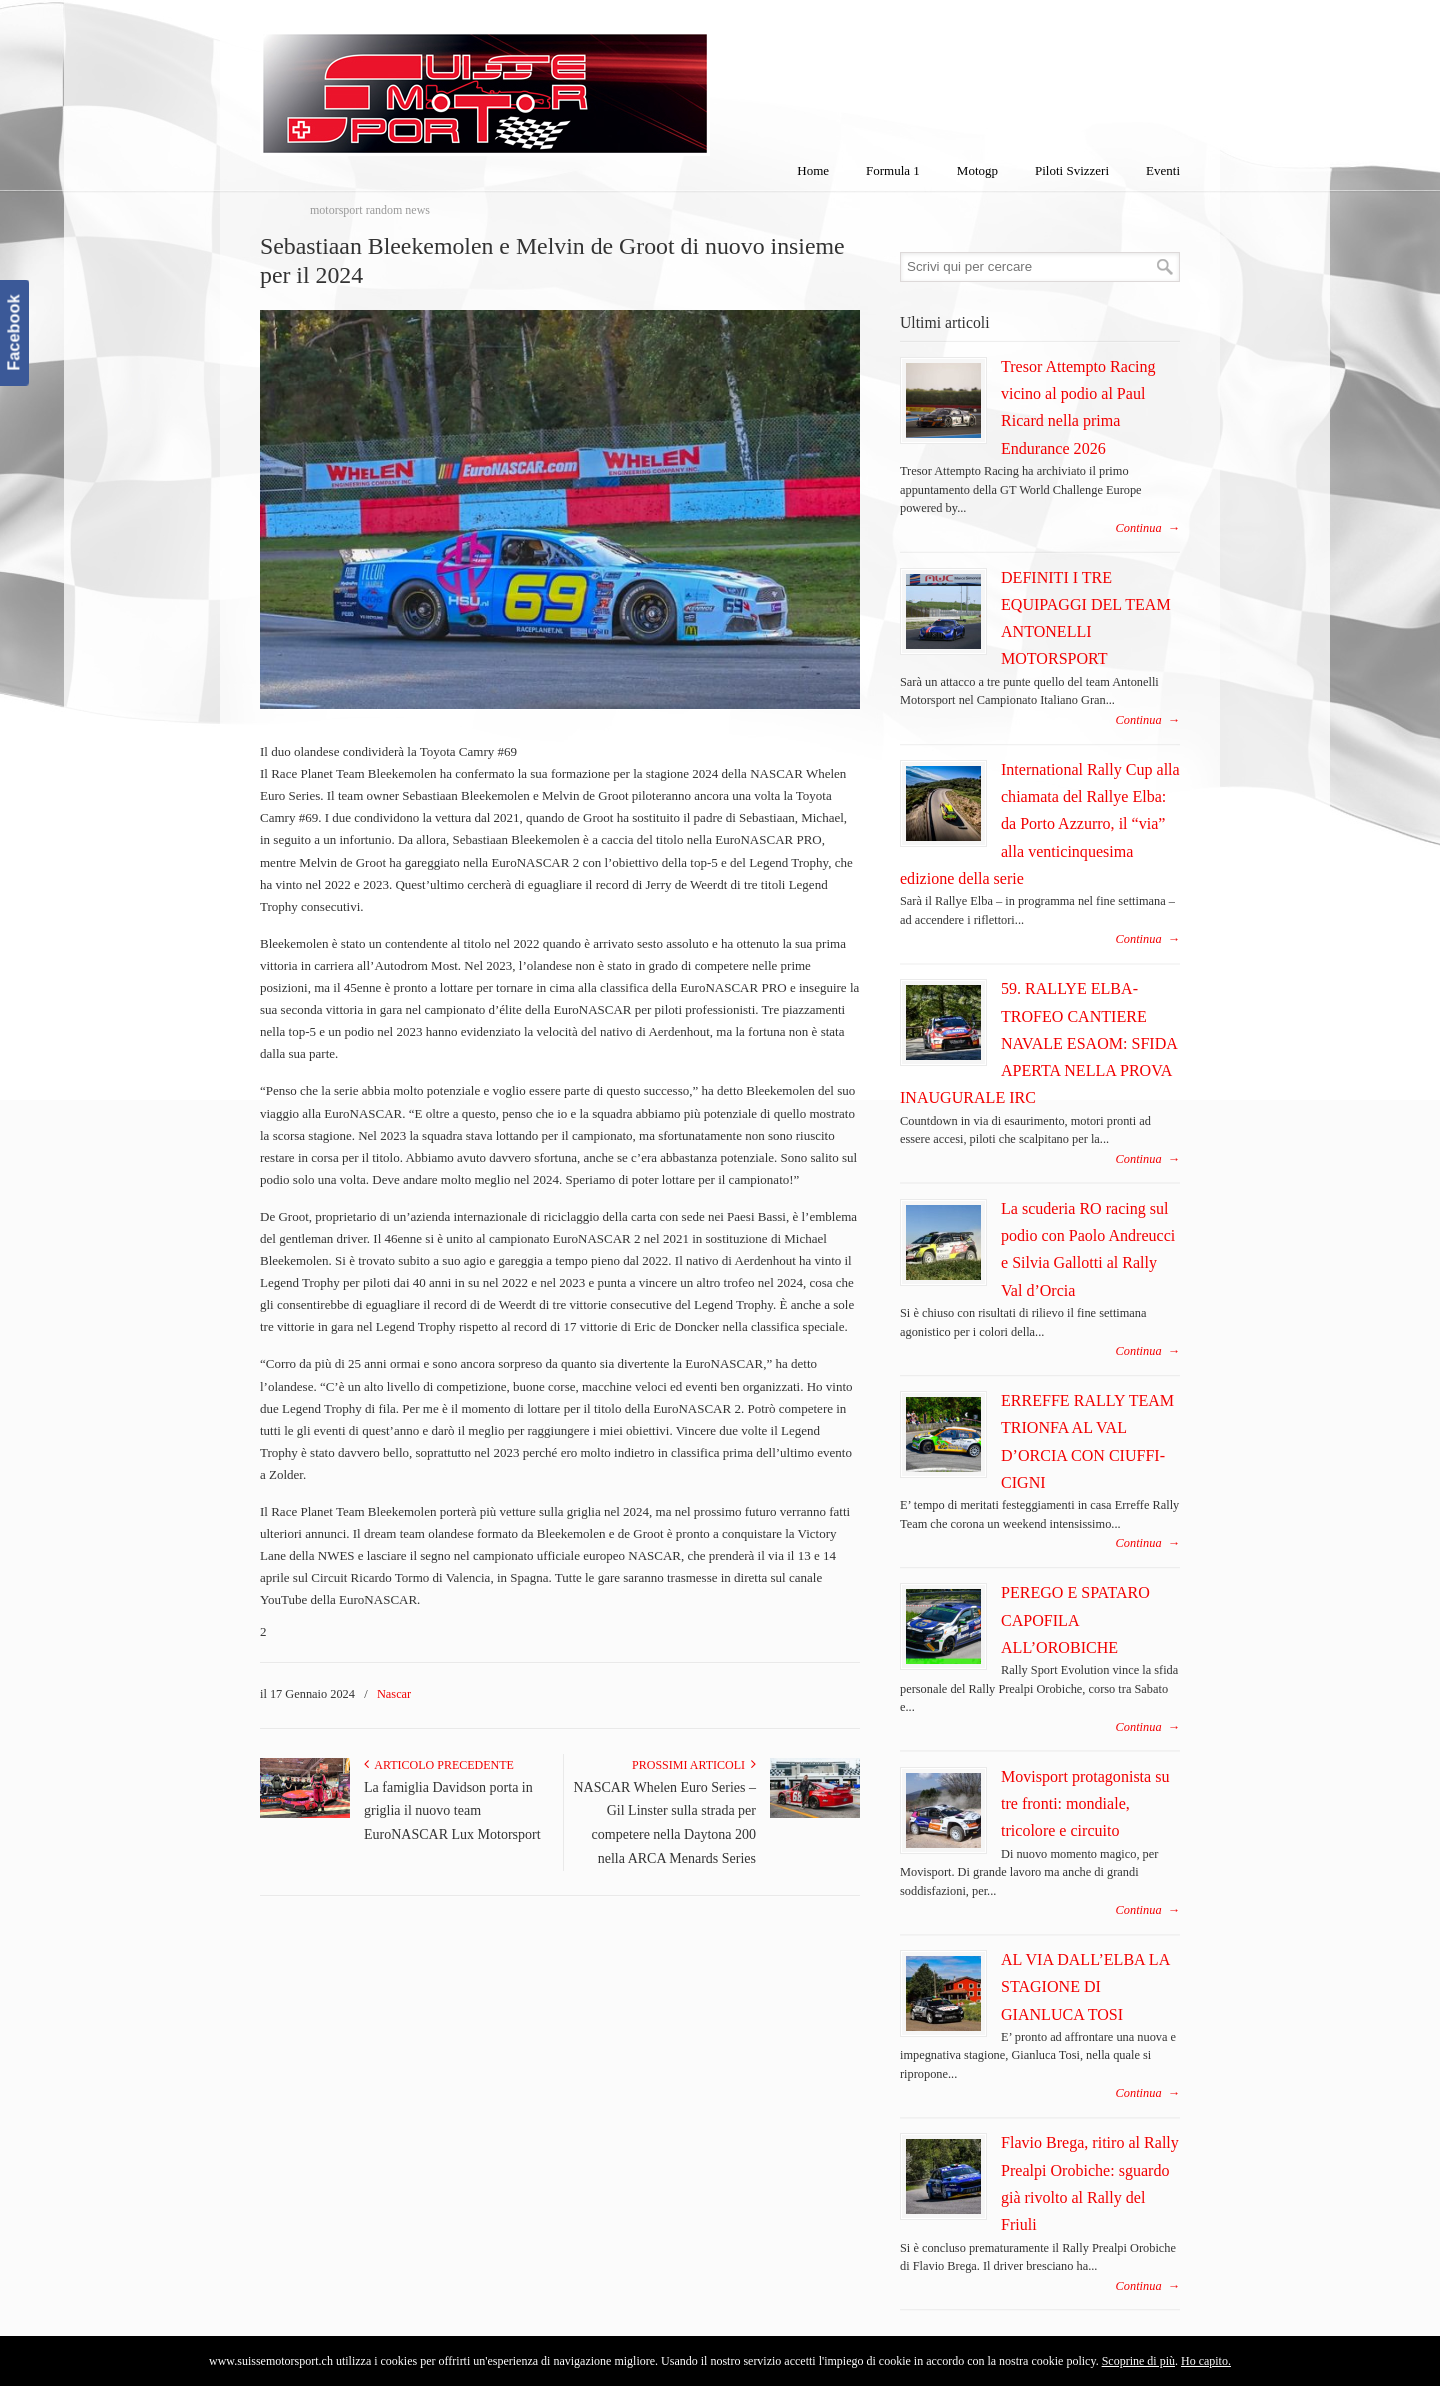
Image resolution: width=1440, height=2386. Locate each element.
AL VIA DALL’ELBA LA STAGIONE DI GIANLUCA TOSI (1085, 1987)
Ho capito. (1206, 2361)
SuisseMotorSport (569, 81)
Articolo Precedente (439, 1765)
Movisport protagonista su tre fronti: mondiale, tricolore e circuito (1085, 1804)
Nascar (394, 1694)
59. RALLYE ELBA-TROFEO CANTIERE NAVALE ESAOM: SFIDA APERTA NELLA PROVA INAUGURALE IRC (1038, 1043)
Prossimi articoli (694, 1765)
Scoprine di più (1138, 2361)
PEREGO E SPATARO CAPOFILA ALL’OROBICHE (1075, 1620)
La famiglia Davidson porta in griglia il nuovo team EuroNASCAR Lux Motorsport (452, 1811)
